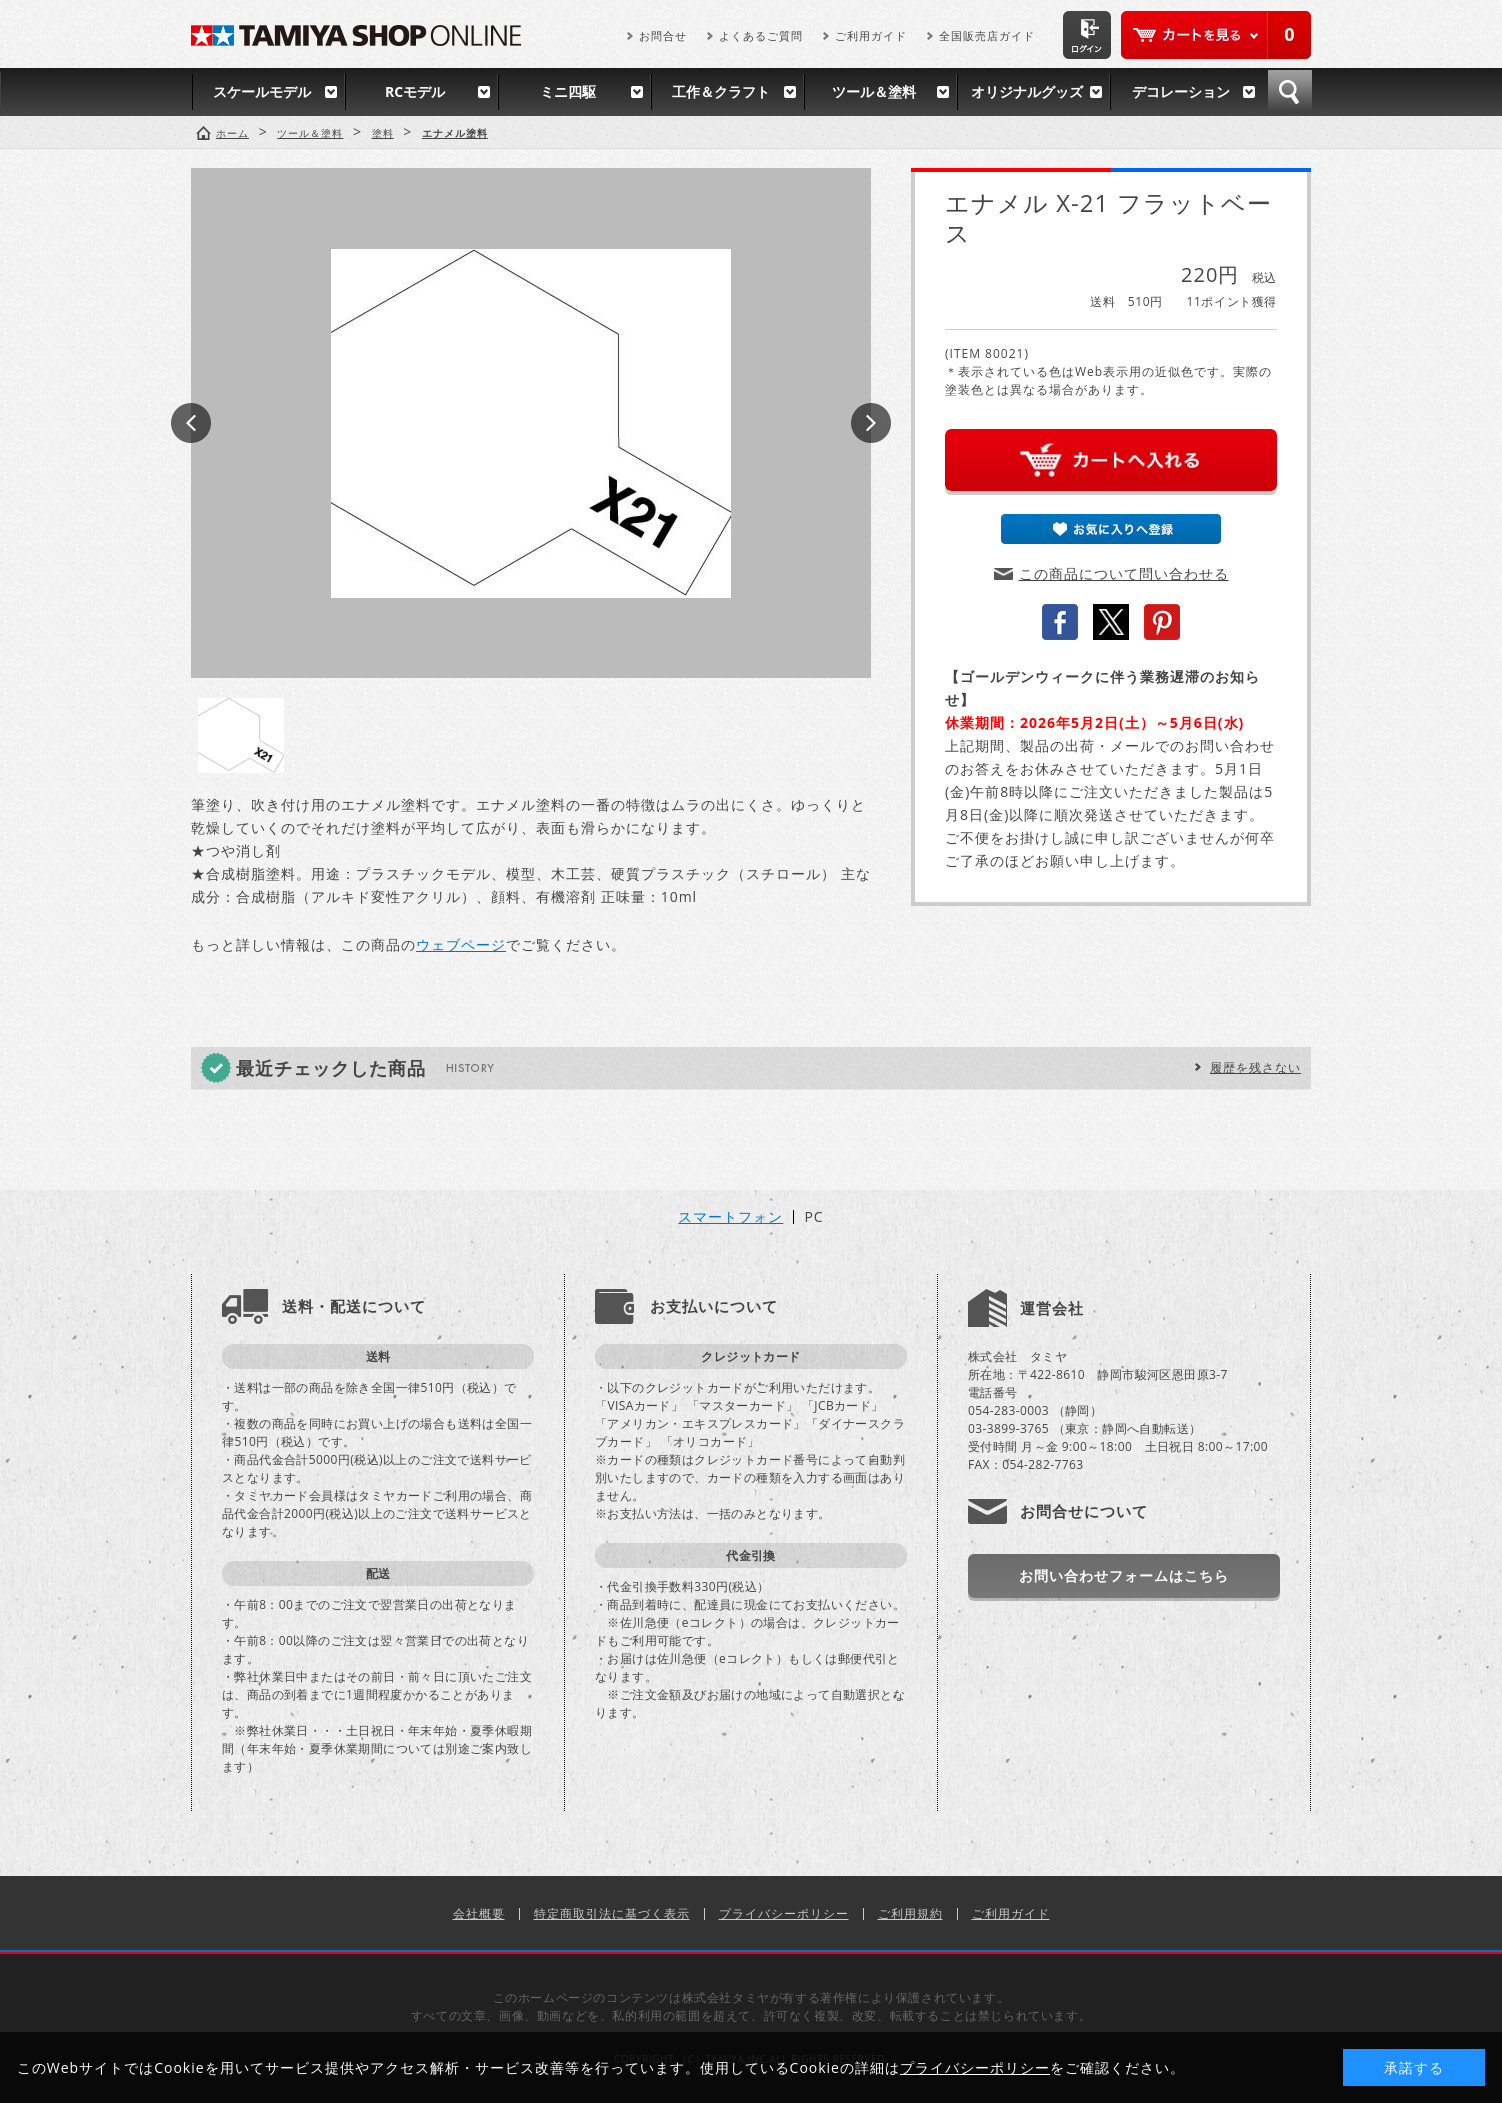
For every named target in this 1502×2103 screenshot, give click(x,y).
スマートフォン (730, 1217)
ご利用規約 (910, 1913)
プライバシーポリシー (784, 1913)
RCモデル (415, 91)
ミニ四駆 (568, 91)
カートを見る (1216, 35)
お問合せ (663, 35)
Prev (191, 423)
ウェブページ (461, 944)
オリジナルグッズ (1027, 91)
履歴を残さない (1255, 1067)
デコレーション (1181, 91)
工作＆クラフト (721, 91)
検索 (1290, 92)
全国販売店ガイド (987, 35)
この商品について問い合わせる (1124, 573)
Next (871, 423)
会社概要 (479, 1913)
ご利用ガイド (871, 35)
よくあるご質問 (761, 35)
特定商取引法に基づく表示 (612, 1913)
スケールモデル (262, 91)
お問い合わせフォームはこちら (1124, 1575)
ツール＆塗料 (874, 91)
